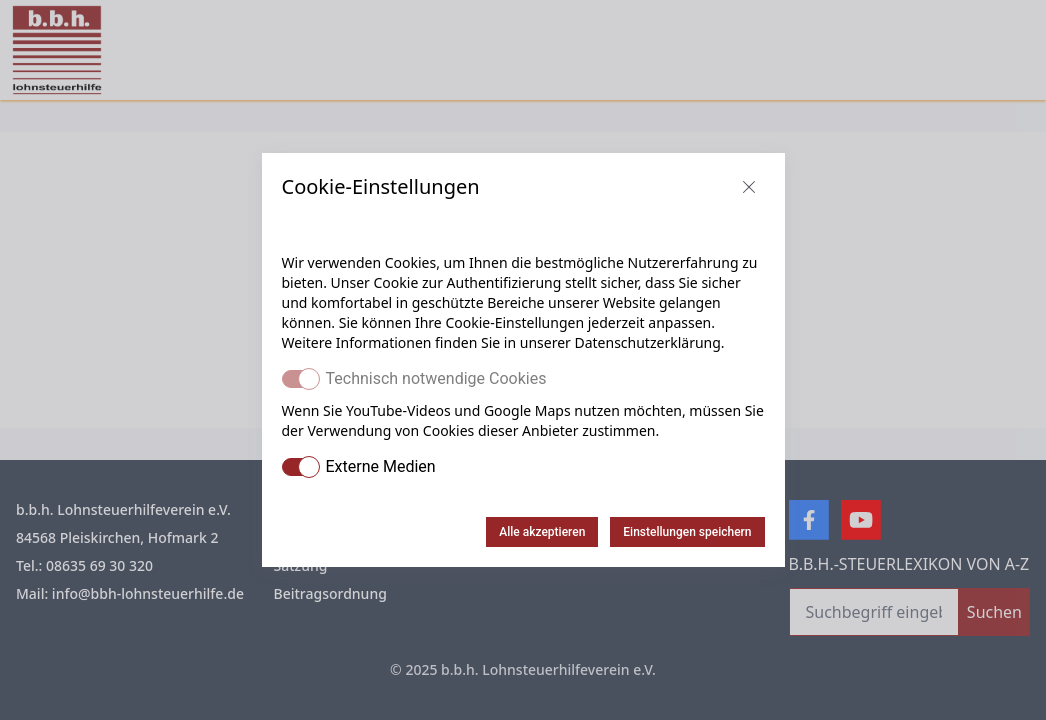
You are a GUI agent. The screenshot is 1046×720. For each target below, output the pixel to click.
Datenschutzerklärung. (649, 342)
